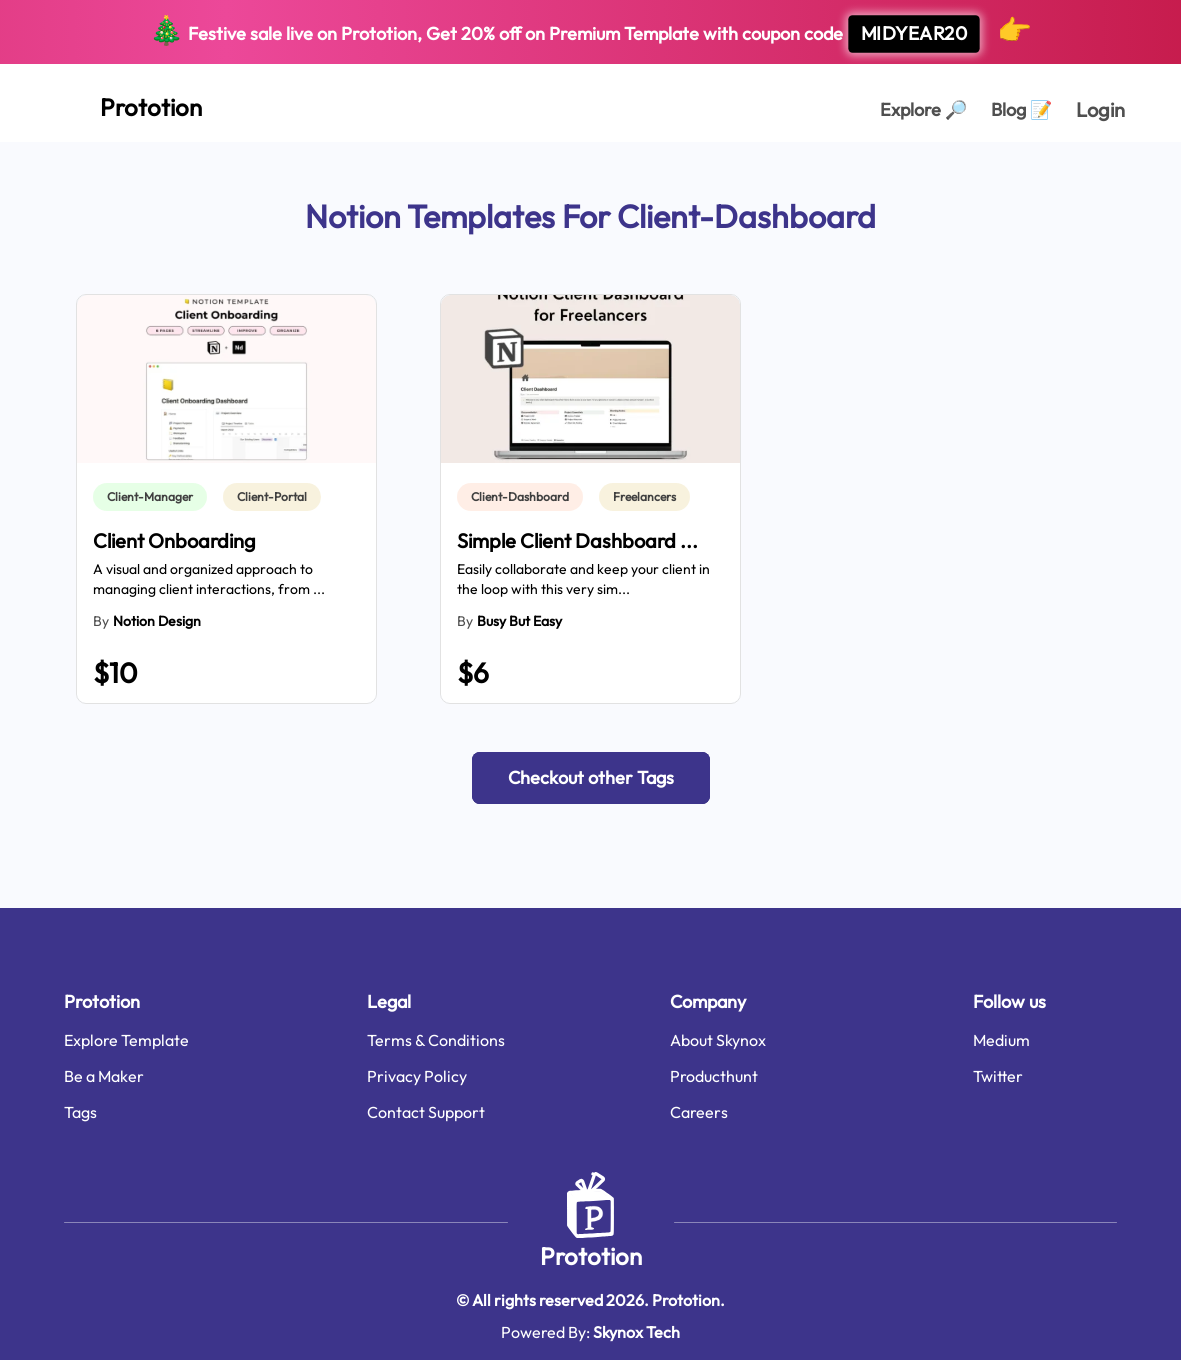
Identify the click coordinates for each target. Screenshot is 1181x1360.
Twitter (998, 1076)
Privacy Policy (417, 1076)
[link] (154, 497)
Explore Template (126, 1040)
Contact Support (426, 1112)
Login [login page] (1100, 109)
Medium (1001, 1040)
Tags (80, 1112)
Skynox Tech (636, 1332)
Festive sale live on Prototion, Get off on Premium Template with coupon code (590, 32)
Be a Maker (104, 1076)
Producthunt (714, 1076)
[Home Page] (129, 103)
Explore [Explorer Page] (923, 109)
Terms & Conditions (436, 1040)
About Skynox (718, 1040)
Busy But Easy (519, 621)
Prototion (591, 1256)
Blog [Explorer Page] (1021, 109)
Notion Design (157, 621)
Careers (699, 1112)
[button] (591, 778)
